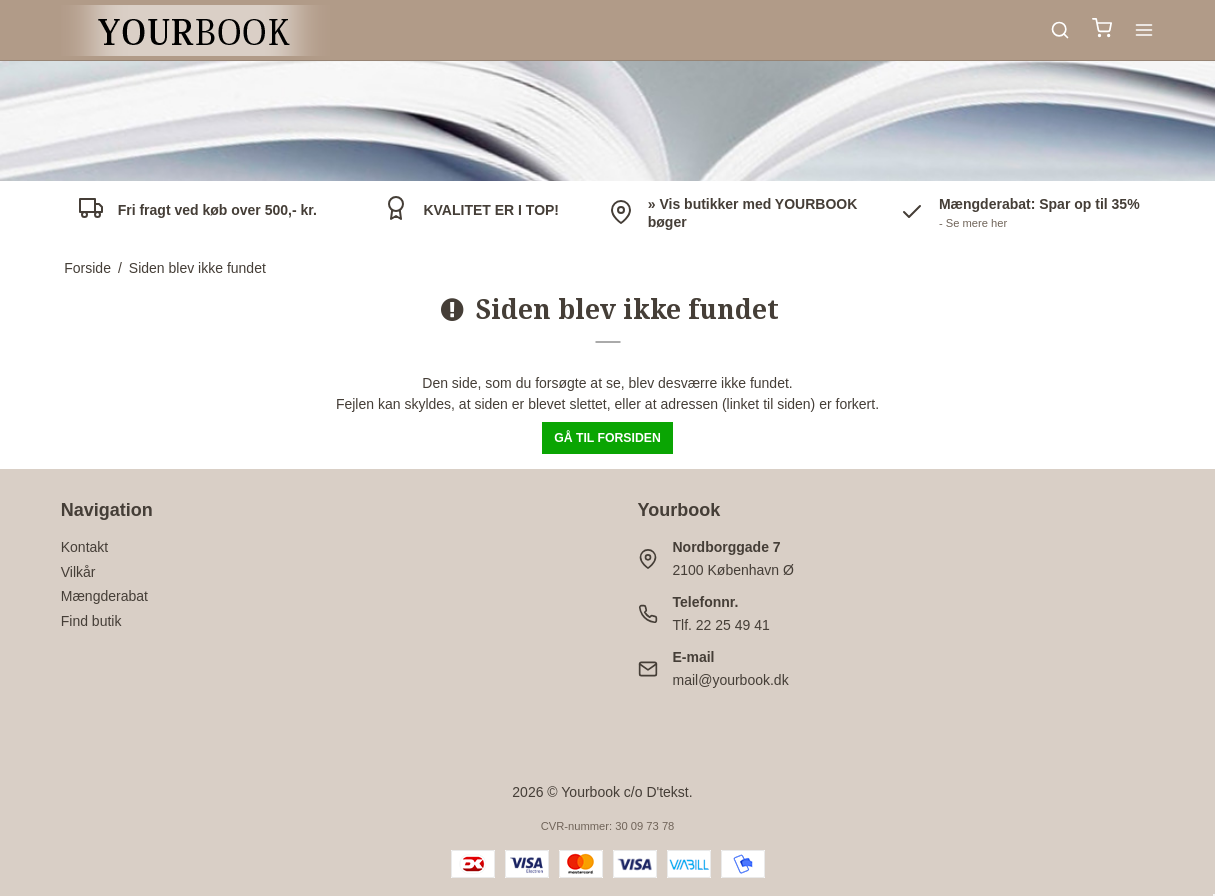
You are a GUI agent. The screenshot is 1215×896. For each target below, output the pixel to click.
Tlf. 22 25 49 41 (721, 625)
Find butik (91, 621)
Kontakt (84, 547)
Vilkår (78, 572)
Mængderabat (104, 596)
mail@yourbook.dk (731, 680)
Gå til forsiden (607, 438)
